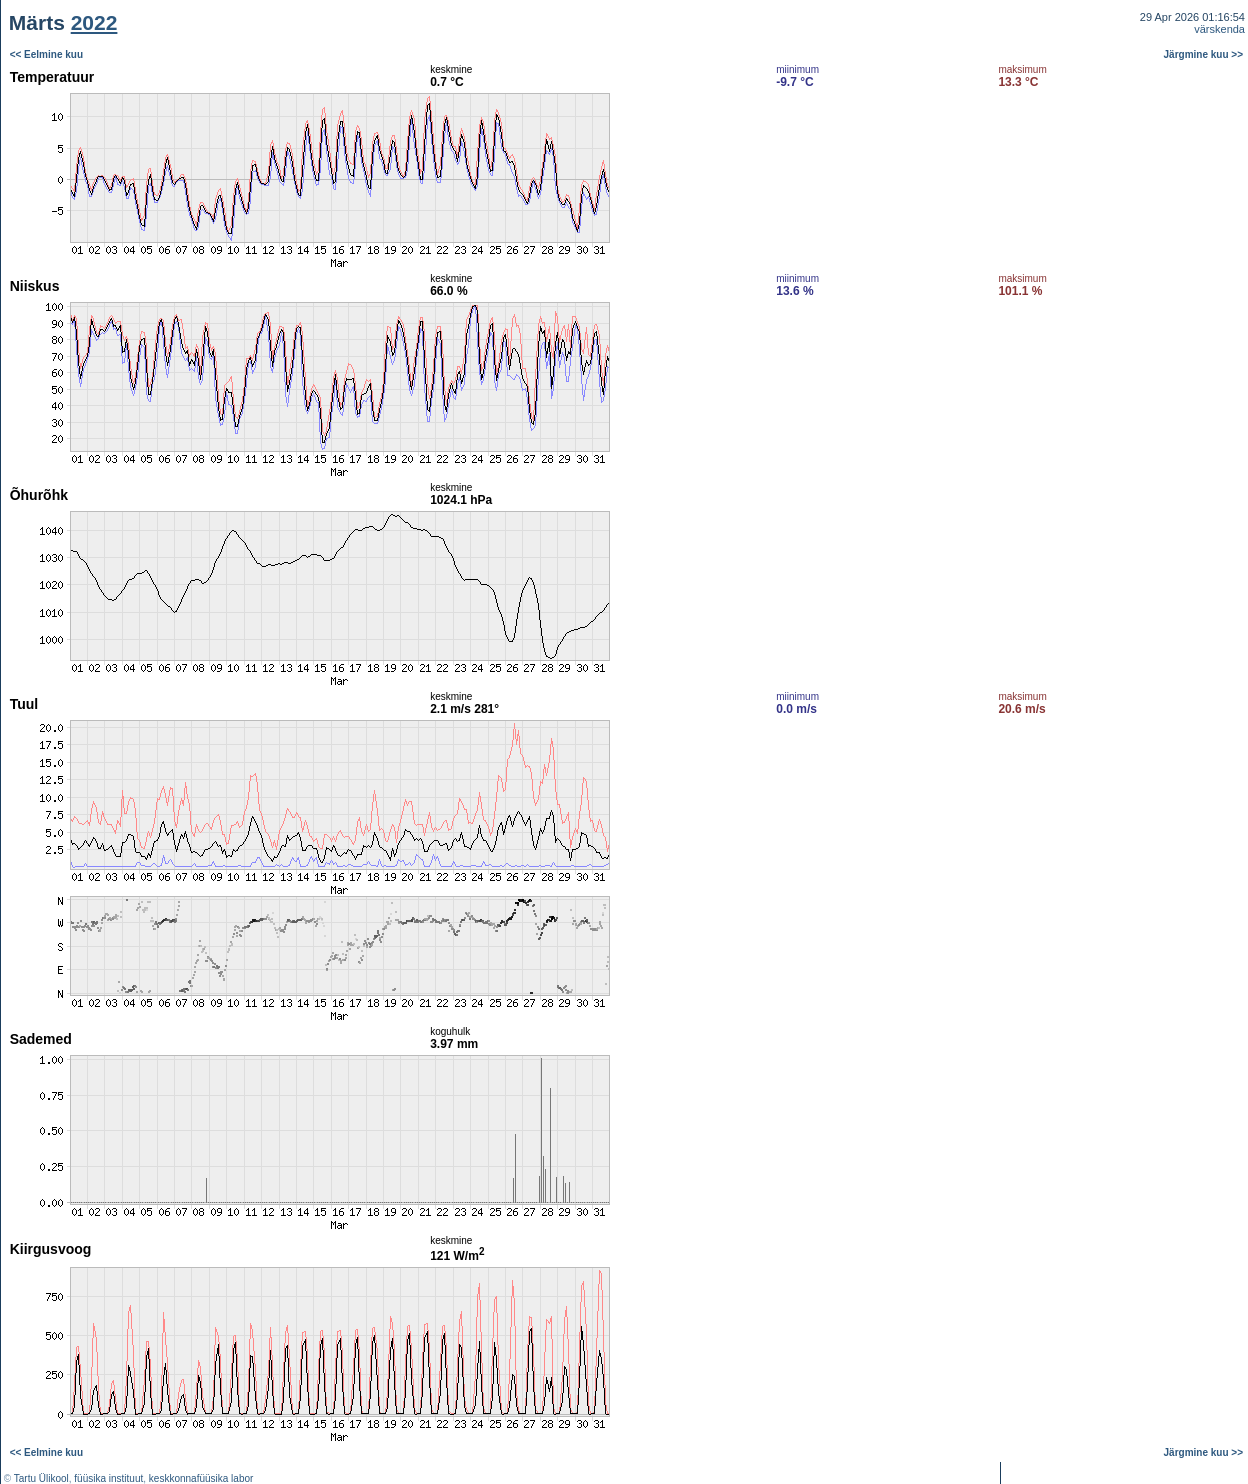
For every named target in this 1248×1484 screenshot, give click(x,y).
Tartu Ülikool (41, 1478)
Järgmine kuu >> (1203, 54)
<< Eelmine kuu (46, 54)
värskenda (1219, 29)
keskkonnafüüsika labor (201, 1478)
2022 (94, 22)
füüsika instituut (108, 1478)
